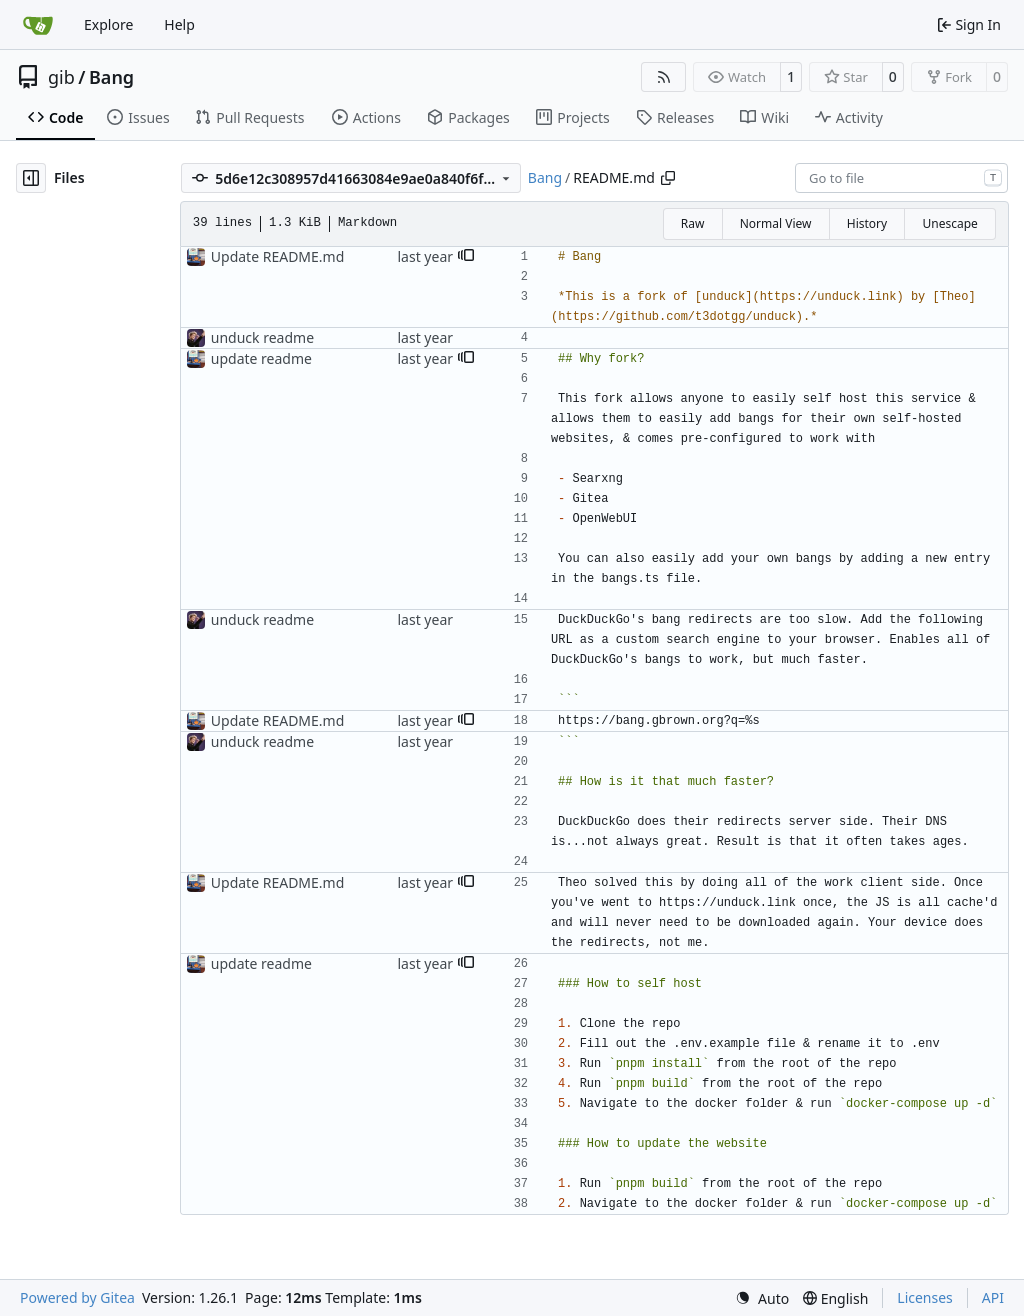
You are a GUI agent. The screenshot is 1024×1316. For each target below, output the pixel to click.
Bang (111, 77)
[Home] (38, 25)
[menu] (762, 1298)
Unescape (949, 223)
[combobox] (901, 178)
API (993, 1297)
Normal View (776, 223)
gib (61, 77)
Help (179, 24)
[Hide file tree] (31, 178)
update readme (261, 358)
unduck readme (262, 337)
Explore (108, 24)
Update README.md (278, 256)
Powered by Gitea (77, 1297)
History (867, 223)
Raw (693, 223)
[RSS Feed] (664, 77)
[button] (466, 257)
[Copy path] (668, 178)
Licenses (925, 1297)
